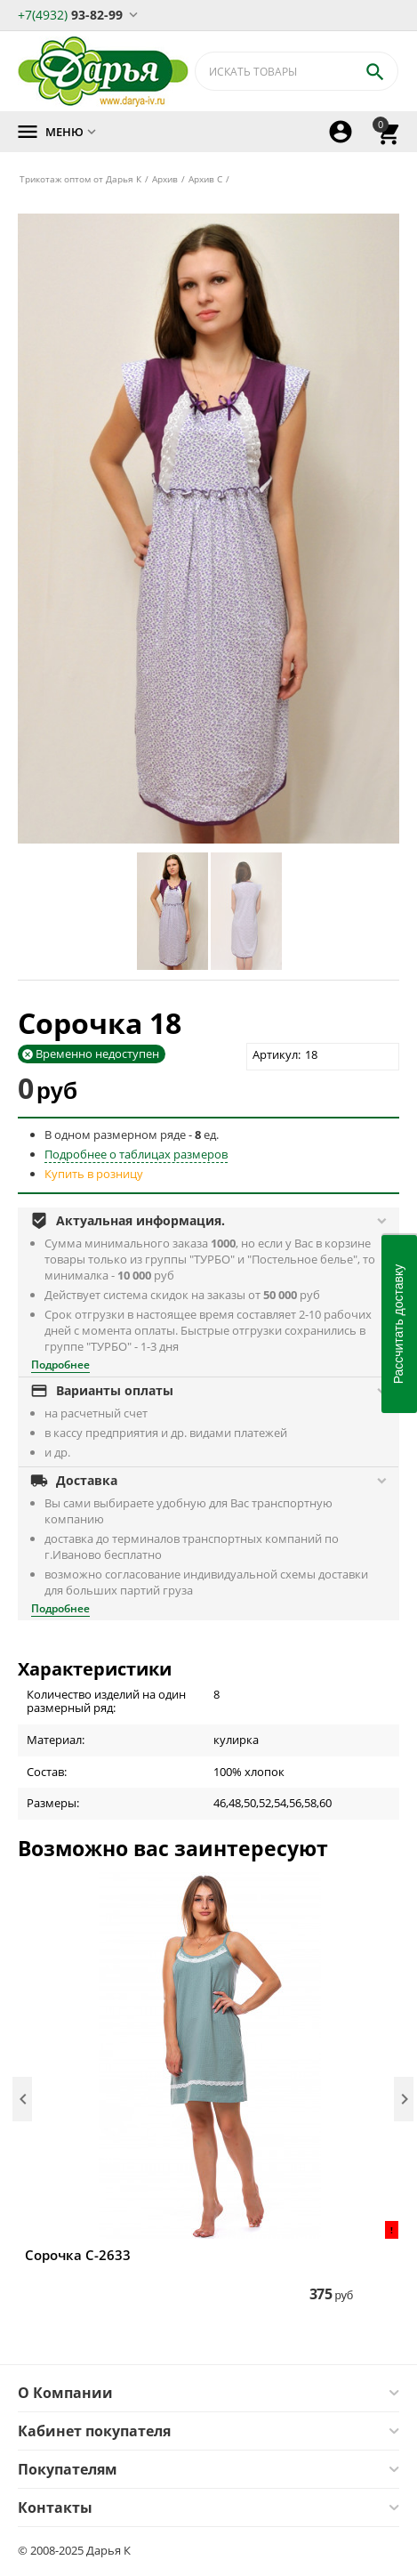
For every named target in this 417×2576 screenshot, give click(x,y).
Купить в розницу (93, 1174)
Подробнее (60, 1364)
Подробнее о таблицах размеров (136, 1154)
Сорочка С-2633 (78, 2255)
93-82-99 (70, 13)
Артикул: (277, 1054)
